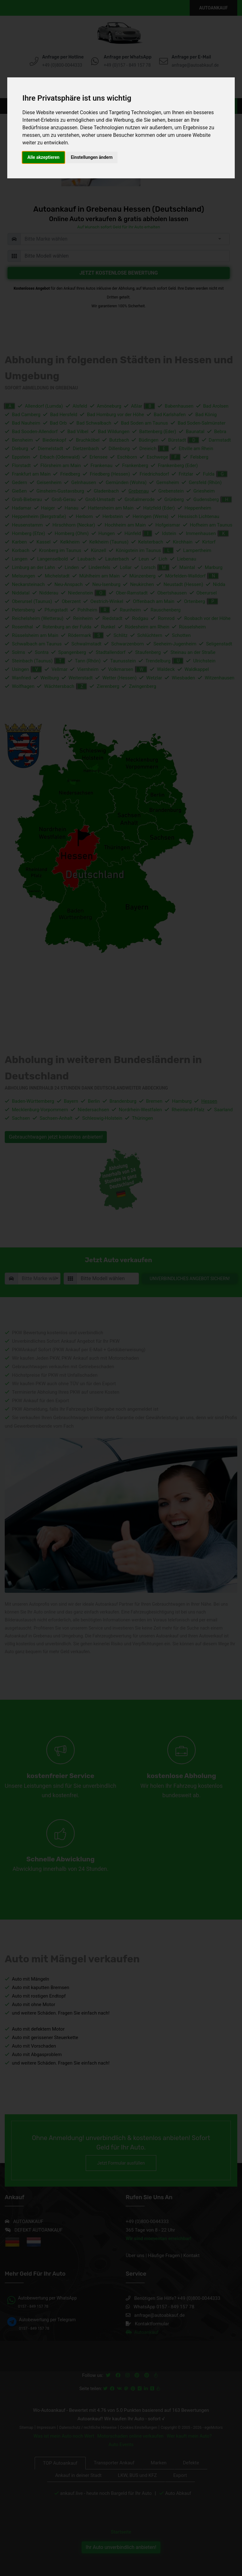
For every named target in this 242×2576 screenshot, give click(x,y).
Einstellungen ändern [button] (92, 157)
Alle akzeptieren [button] (43, 157)
